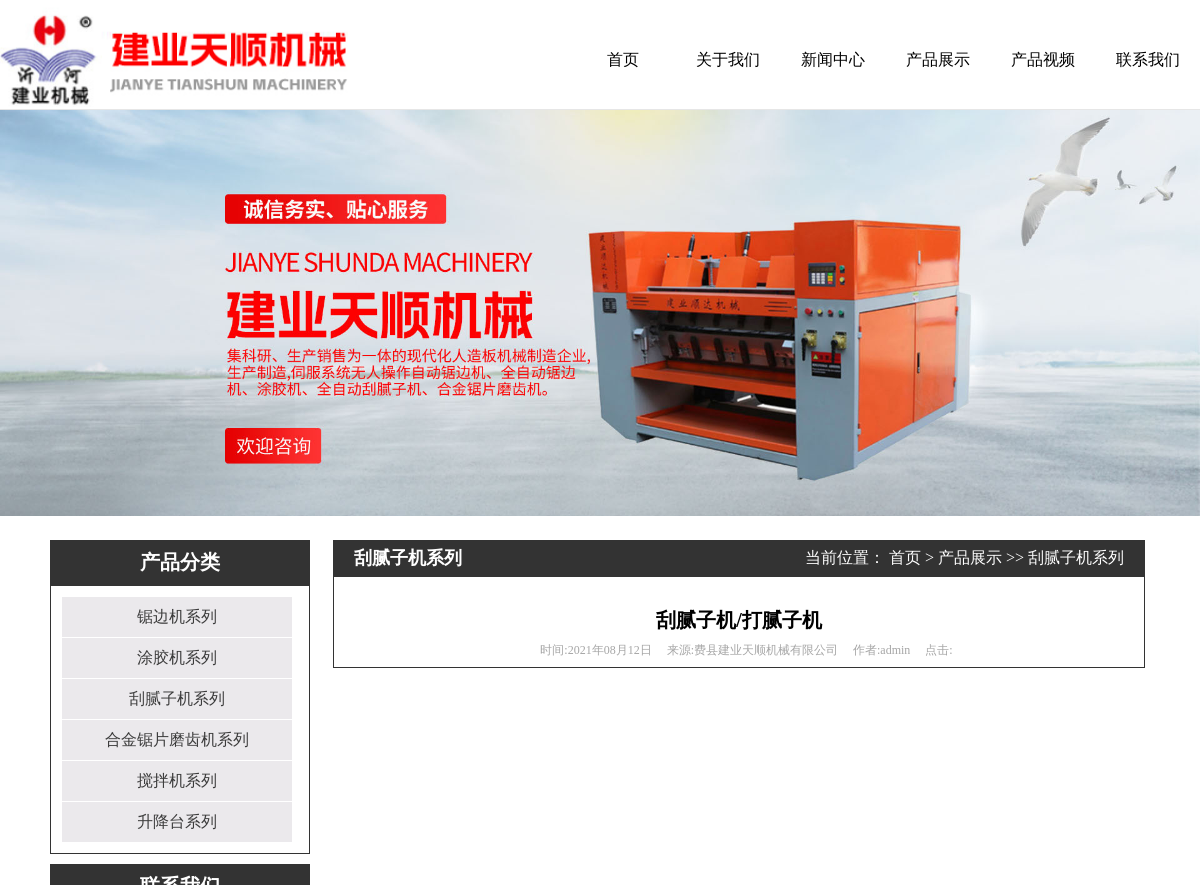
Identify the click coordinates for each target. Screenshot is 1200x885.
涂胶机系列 (177, 657)
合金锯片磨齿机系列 (177, 739)
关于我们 (728, 59)
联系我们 (1148, 59)
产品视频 (1043, 59)
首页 (623, 59)
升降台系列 (177, 821)
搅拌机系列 (177, 780)
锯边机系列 (177, 616)
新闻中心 (833, 59)
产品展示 (938, 59)
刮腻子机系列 (177, 698)
